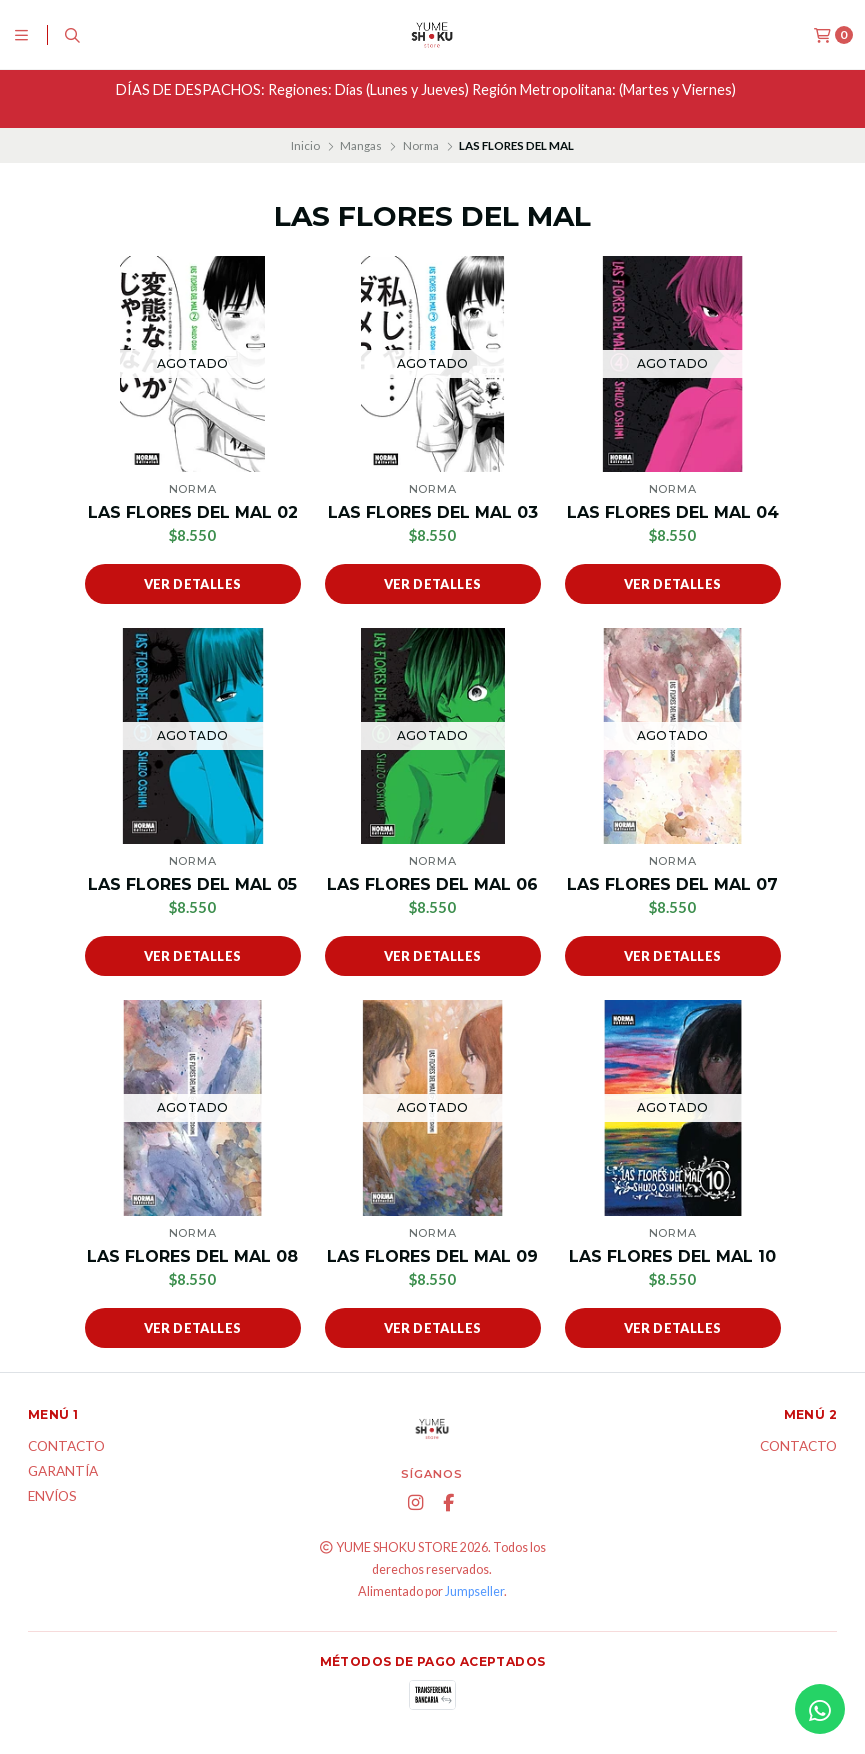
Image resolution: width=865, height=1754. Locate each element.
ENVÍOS (52, 1497)
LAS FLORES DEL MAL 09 (432, 1256)
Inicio (305, 145)
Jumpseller (474, 1591)
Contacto (66, 1447)
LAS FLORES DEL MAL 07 (672, 884)
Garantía (63, 1472)
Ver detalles (193, 584)
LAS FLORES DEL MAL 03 (433, 512)
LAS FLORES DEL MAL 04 (673, 512)
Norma (421, 145)
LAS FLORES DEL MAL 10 (672, 1256)
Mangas (361, 145)
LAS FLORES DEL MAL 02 (193, 512)
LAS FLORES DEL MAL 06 (432, 884)
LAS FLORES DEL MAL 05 (192, 884)
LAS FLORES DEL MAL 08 (192, 1256)
